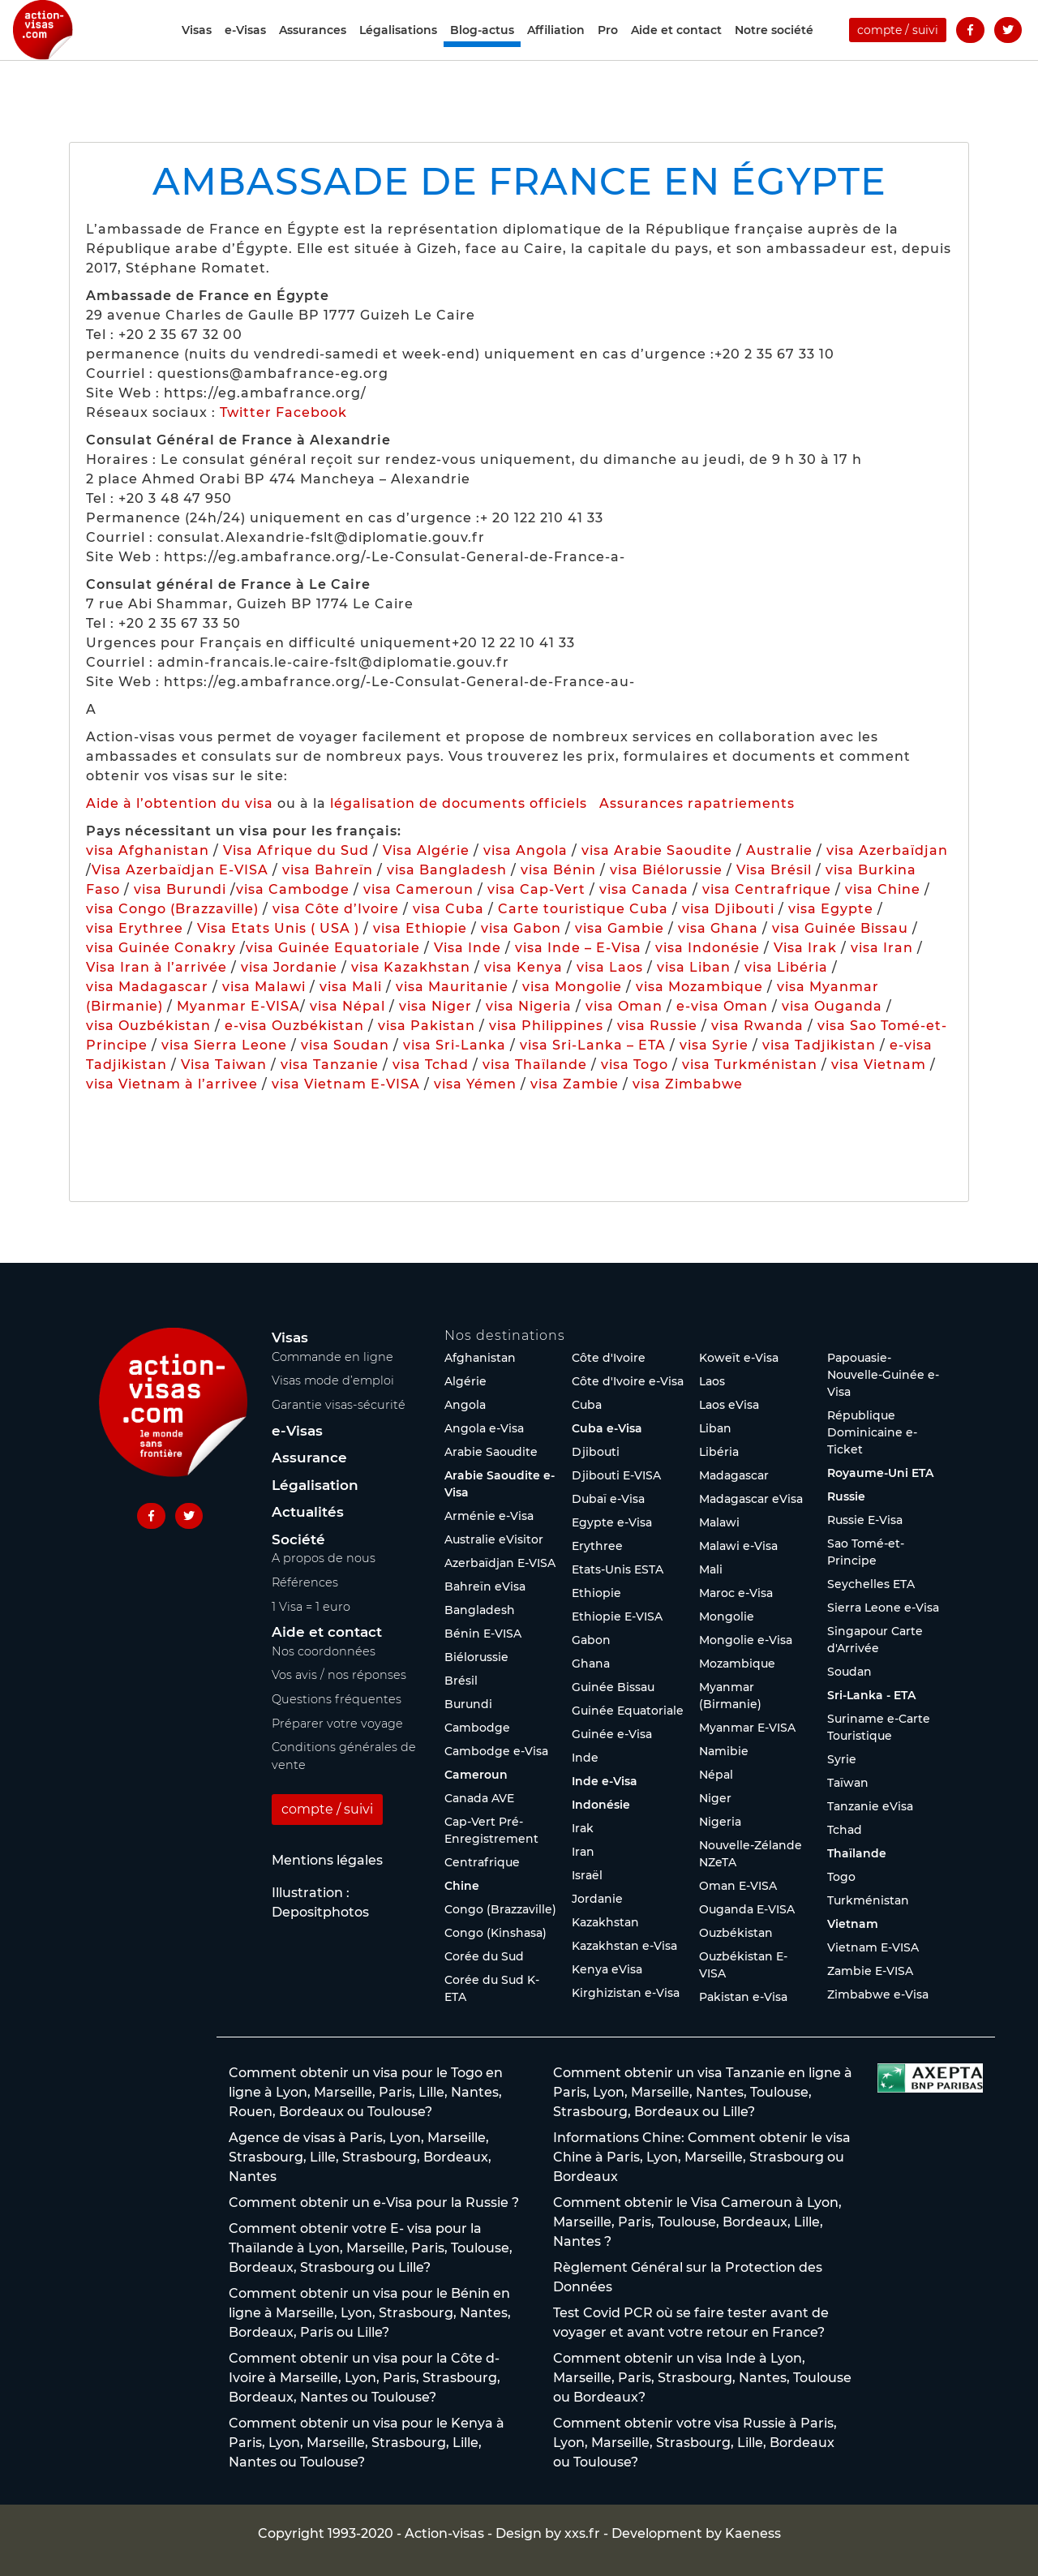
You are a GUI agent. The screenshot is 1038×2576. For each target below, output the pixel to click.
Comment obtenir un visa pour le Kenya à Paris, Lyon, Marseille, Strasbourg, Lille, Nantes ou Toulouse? (366, 2442)
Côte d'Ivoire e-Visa (628, 1381)
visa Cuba (448, 909)
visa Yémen (475, 1084)
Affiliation (556, 50)
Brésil (461, 1680)
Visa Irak (805, 947)
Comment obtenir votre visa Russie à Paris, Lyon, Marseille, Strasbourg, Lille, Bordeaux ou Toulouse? (695, 2442)
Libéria (719, 1452)
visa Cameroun (418, 889)
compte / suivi (897, 50)
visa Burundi (180, 889)
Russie (846, 1496)
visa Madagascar (147, 986)
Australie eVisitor (493, 1539)
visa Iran (882, 947)
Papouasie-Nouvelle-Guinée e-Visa (883, 1374)
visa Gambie (619, 928)
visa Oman (624, 1006)
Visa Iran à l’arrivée (158, 967)
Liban (715, 1428)
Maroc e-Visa (736, 1593)
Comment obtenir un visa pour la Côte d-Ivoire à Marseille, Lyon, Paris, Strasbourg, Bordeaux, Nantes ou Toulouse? (364, 2378)
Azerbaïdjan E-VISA (499, 1563)
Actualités (308, 1512)
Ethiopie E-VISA (617, 1616)
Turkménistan (868, 1900)
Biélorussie (476, 1657)
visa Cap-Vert (536, 889)
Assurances (312, 50)
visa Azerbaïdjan (887, 850)
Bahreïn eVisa (484, 1586)
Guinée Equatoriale (628, 1710)
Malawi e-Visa (738, 1546)
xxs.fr (582, 2533)
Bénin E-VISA (482, 1633)
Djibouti (596, 1452)
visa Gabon (521, 928)
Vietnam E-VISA (873, 1947)
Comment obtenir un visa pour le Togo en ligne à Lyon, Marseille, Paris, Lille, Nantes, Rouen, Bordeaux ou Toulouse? (366, 2092)
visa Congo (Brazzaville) (172, 909)
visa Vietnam (878, 1064)
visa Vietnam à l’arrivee (172, 1084)
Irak (583, 1828)
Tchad (844, 1830)
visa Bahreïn (327, 870)
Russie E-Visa (865, 1520)
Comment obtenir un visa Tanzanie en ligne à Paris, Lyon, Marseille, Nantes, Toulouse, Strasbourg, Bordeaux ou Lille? (702, 2092)
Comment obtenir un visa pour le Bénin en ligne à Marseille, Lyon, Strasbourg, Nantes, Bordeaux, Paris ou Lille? (370, 2313)
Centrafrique (482, 1862)
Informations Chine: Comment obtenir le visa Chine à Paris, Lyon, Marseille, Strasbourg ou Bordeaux (702, 2157)
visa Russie (657, 1025)
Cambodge (477, 1727)
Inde (585, 1757)
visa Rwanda (757, 1025)
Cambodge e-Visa (496, 1751)
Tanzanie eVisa (870, 1806)
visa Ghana (718, 928)
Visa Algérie (426, 850)
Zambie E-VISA (870, 1971)
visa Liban (694, 967)
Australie (779, 850)
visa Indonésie (707, 947)
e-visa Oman (722, 1006)
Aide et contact (676, 50)
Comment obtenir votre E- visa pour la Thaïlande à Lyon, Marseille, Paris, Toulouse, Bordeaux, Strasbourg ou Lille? (371, 2248)
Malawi (719, 1522)
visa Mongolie (572, 986)
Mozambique (737, 1663)
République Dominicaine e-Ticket (872, 1432)
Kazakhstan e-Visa (624, 1945)
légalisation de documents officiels (458, 803)
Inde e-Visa (604, 1781)
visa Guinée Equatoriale (333, 947)
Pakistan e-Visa (743, 1997)
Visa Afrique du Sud (296, 850)
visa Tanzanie (330, 1064)
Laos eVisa (729, 1404)
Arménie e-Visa (489, 1516)
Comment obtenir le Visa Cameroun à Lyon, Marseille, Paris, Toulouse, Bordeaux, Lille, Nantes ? (697, 2222)
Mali (711, 1569)
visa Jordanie (289, 967)
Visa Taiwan (226, 1064)
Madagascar (734, 1475)
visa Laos (610, 967)
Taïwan (848, 1782)
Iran (583, 1851)
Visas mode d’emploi (333, 1380)
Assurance (309, 1457)
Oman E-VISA (738, 1885)
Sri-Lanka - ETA (871, 1695)
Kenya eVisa (607, 1969)
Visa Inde (467, 947)
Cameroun (476, 1774)
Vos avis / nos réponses (339, 1675)
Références (305, 1582)
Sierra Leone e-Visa (883, 1607)
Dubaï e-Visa (608, 1499)
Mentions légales (327, 1860)
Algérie (465, 1381)
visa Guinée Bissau (840, 928)
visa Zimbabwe (688, 1084)
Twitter (246, 412)
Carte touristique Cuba (583, 909)
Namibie (723, 1751)
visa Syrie (714, 1045)
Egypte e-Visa (612, 1522)
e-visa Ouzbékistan (296, 1025)
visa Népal (347, 1006)
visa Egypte (830, 909)
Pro (608, 50)
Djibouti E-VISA (616, 1475)
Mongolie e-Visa (745, 1640)
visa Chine (882, 889)
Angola (465, 1404)
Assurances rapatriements (697, 803)
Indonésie (601, 1804)
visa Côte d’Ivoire (335, 909)
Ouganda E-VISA (747, 1909)
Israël (587, 1875)
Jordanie (597, 1898)
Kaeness (753, 2533)
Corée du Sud (484, 1956)
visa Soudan (345, 1045)
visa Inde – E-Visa (578, 947)
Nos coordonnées (323, 1651)
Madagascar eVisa (751, 1499)
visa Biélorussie (666, 870)
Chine (461, 1885)
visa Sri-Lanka (454, 1045)
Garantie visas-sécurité (338, 1404)
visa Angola (525, 850)
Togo (841, 1877)
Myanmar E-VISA (238, 1006)
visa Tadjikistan (819, 1045)
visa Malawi (264, 986)
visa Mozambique (699, 986)
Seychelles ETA (871, 1584)
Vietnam (852, 1924)
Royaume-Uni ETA (880, 1473)
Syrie (841, 1759)
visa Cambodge (293, 889)
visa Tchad (430, 1064)
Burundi (468, 1704)
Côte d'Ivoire (609, 1357)
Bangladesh (479, 1610)
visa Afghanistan (147, 850)
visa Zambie (574, 1084)
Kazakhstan (605, 1922)
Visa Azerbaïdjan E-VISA (180, 870)
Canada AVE (479, 1798)
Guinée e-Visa (612, 1734)
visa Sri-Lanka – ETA (593, 1045)
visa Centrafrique (766, 889)
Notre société (774, 50)
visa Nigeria (529, 1006)
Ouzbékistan (736, 1933)
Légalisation (315, 1485)
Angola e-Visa (484, 1428)
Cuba (587, 1404)
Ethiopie (596, 1593)
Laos (712, 1381)
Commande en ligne (332, 1357)
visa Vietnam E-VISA (346, 1084)
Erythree (597, 1546)
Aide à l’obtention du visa (179, 803)
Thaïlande (856, 1853)
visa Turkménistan (749, 1064)
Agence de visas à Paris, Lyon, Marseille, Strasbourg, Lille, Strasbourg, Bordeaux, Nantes (360, 2157)
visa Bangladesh (447, 870)
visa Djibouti (728, 909)
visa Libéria (786, 967)
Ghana (591, 1663)
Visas (197, 50)
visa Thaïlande (535, 1064)
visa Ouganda (832, 1006)
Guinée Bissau (613, 1687)
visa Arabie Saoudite (656, 850)
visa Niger (435, 1006)
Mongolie (726, 1616)
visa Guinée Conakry (161, 947)
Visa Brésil (774, 870)
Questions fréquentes (336, 1699)
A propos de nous (323, 1558)
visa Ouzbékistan (148, 1025)
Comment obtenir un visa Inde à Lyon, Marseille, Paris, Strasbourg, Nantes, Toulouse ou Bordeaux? (702, 2378)
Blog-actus (482, 50)
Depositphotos (320, 1912)
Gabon (591, 1640)
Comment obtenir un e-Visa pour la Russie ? (374, 2202)
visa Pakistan (426, 1025)
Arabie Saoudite (491, 1452)
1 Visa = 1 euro (311, 1606)
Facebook (311, 412)
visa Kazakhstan (410, 967)
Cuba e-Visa (607, 1428)
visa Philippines (546, 1025)
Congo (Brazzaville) (500, 1909)
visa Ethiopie (420, 928)
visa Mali (351, 986)
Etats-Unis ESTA (617, 1569)
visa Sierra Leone (224, 1045)
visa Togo (634, 1064)
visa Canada (643, 889)
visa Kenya (523, 967)
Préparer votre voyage (337, 1723)
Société (298, 1539)
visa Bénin (558, 870)
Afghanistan (480, 1357)
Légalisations (398, 50)
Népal (716, 1774)
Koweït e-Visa (738, 1357)
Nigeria (720, 1821)
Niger (715, 1798)
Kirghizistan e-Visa (626, 1993)
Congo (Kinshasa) (495, 1933)
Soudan (849, 1671)
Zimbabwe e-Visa (878, 1994)
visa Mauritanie (452, 986)
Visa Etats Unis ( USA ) (278, 928)
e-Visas (245, 50)
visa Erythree (134, 928)
